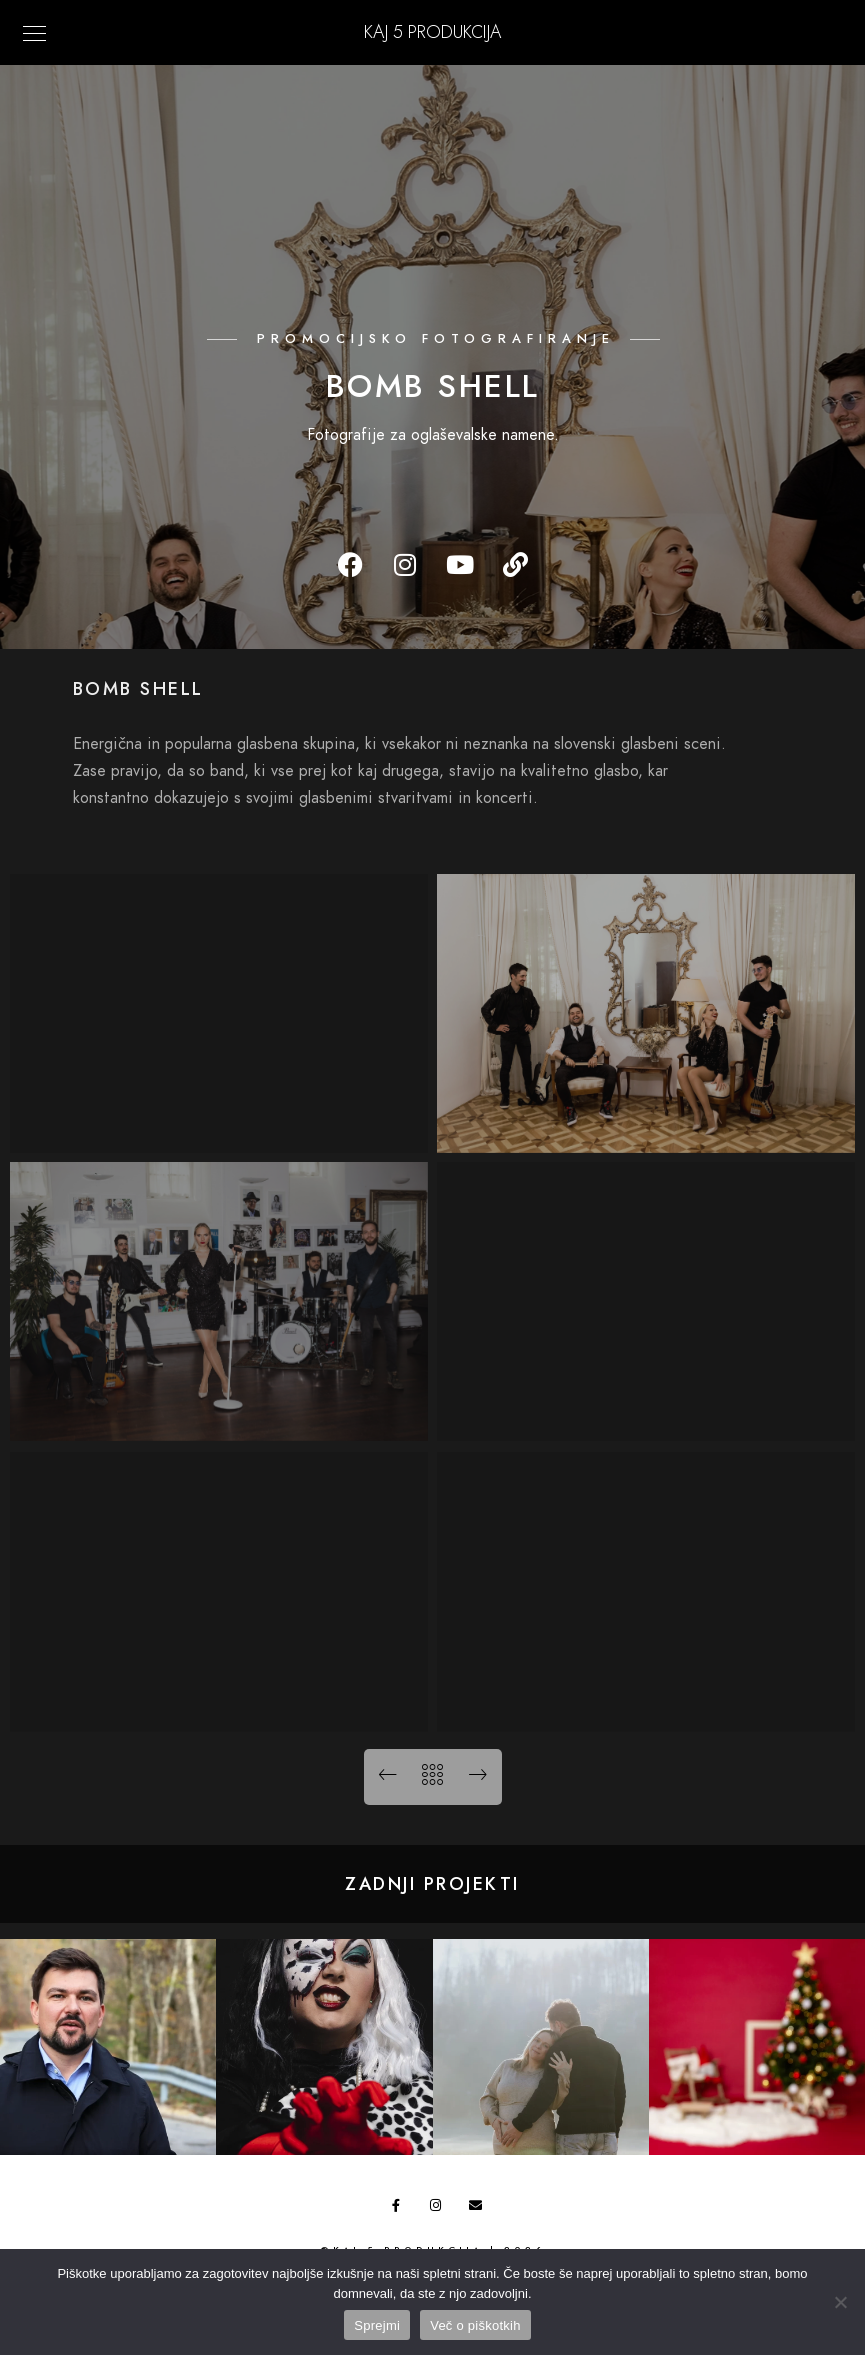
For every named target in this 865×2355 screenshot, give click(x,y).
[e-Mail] (479, 2209)
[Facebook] (402, 2209)
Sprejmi (377, 2325)
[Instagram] (440, 2209)
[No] (840, 2302)
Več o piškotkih (475, 2325)
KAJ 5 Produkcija (432, 31)
